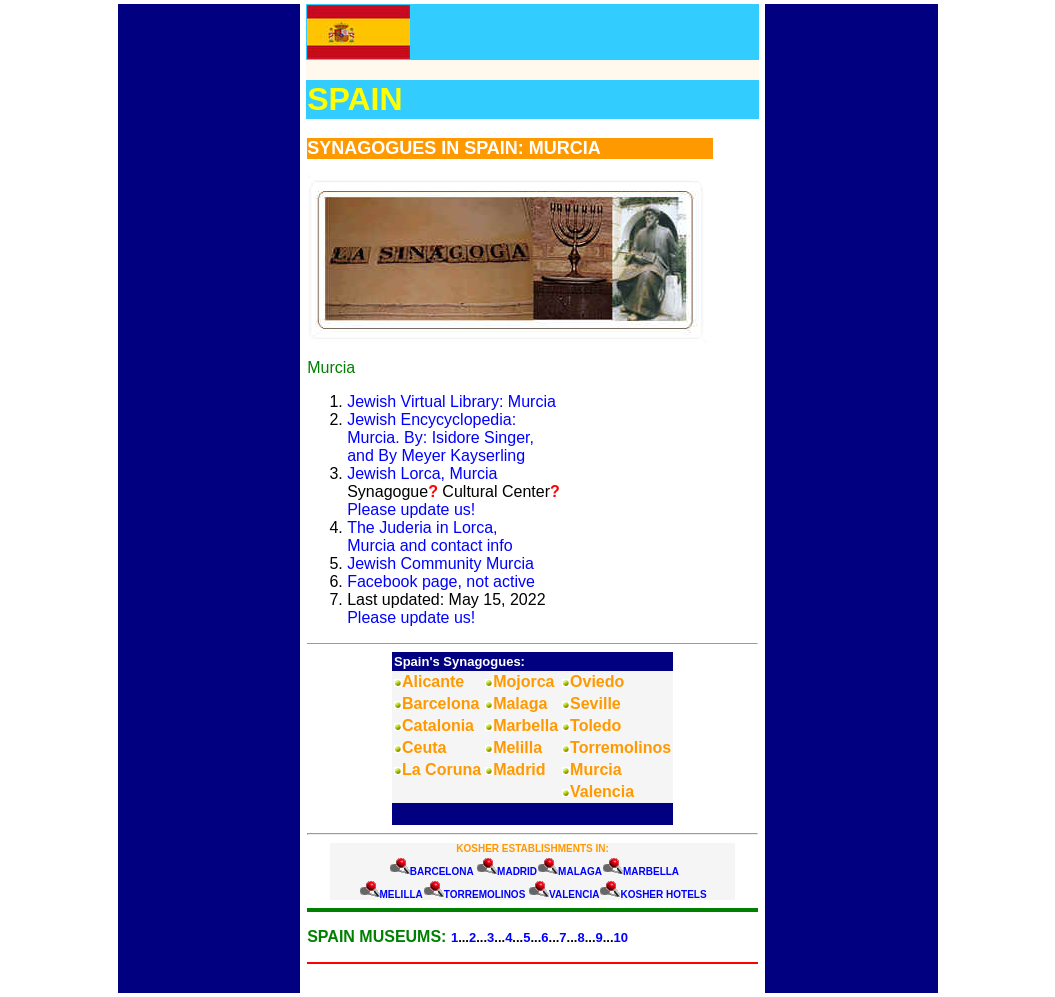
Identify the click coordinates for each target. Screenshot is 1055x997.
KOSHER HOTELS (663, 894)
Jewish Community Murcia (440, 563)
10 (621, 937)
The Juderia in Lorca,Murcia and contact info (429, 536)
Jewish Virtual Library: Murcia (451, 401)
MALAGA (580, 871)
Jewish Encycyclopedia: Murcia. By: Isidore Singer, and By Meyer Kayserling (440, 437)
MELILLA (401, 894)
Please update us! (411, 509)
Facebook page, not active (441, 581)
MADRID (517, 871)
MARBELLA (651, 871)
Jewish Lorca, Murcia (422, 473)
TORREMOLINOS (484, 894)
